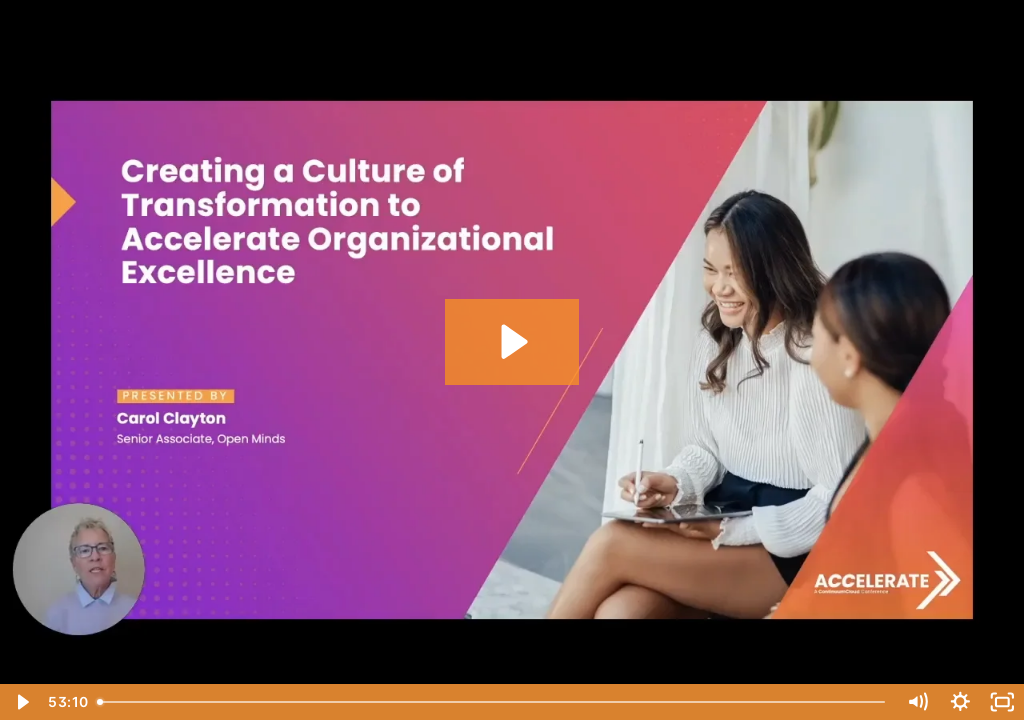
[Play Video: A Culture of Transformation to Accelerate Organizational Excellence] (511, 341)
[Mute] (917, 702)
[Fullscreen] (1002, 702)
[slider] (493, 702)
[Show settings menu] (960, 702)
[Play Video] (21, 702)
